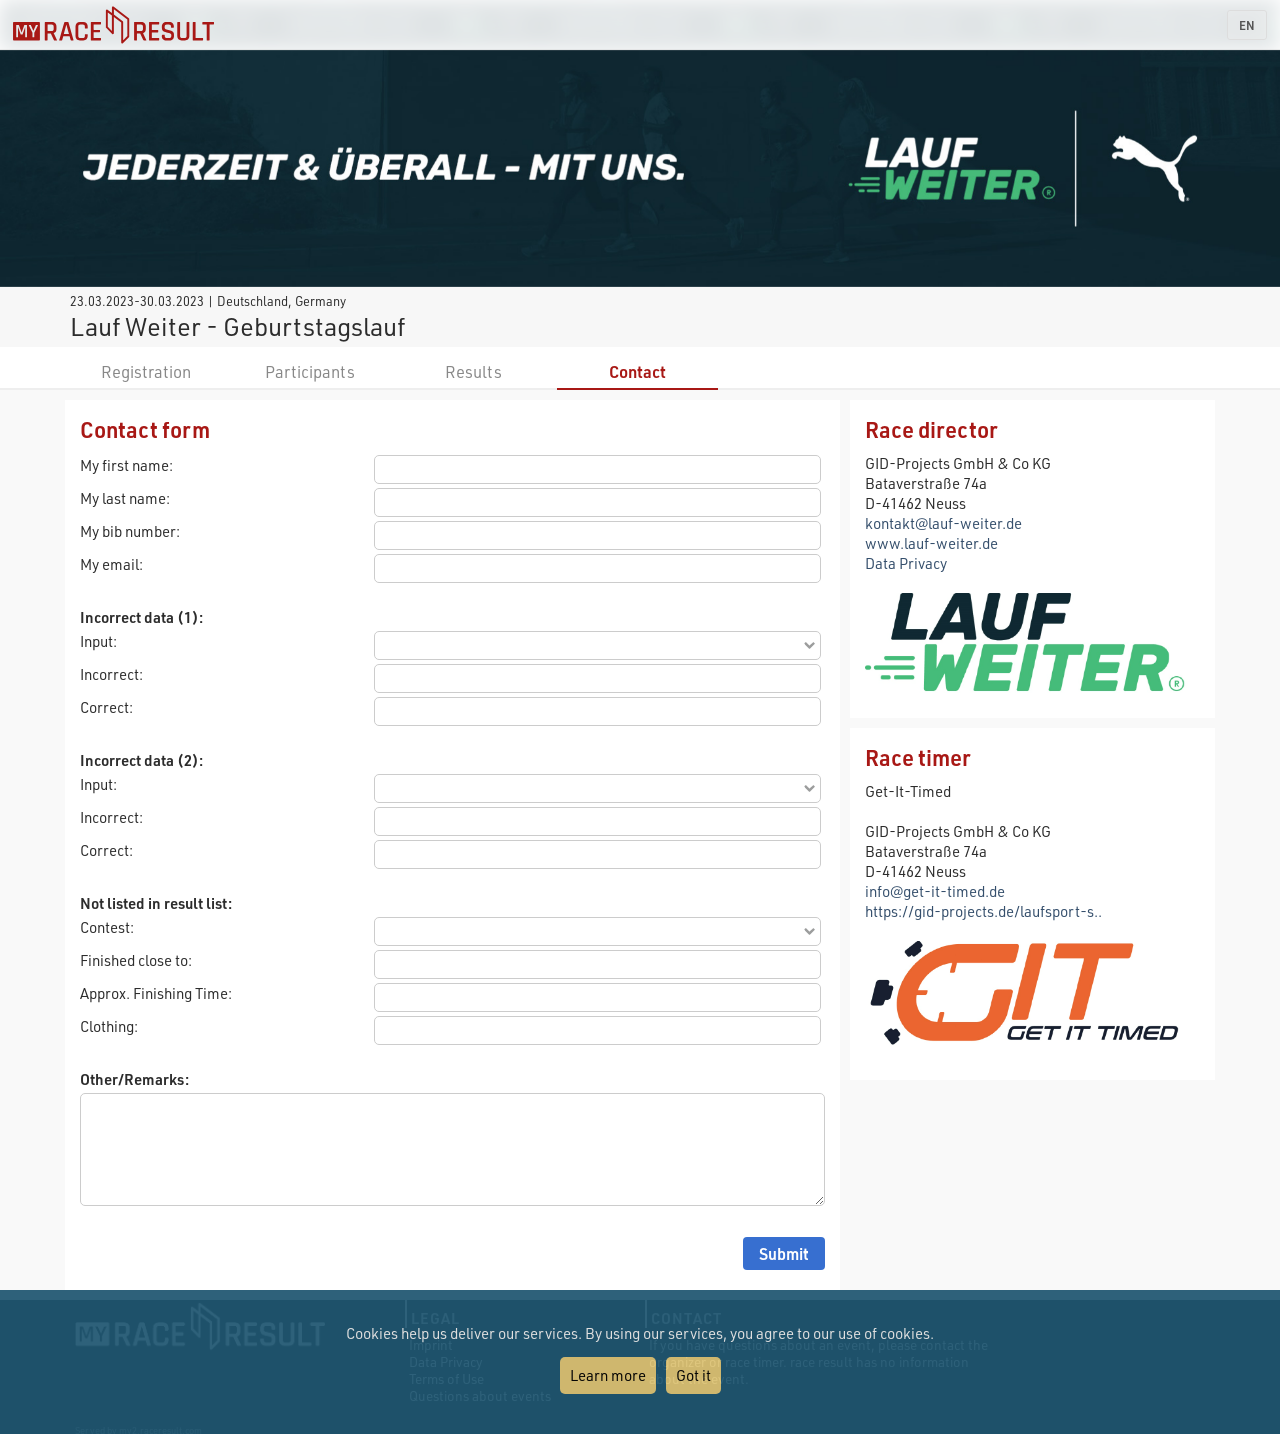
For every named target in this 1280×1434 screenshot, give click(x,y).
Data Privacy (906, 563)
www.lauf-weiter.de (931, 543)
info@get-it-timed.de (935, 891)
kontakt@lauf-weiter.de (943, 523)
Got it (693, 1375)
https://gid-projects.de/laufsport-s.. (983, 911)
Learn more (608, 1375)
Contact (637, 371)
